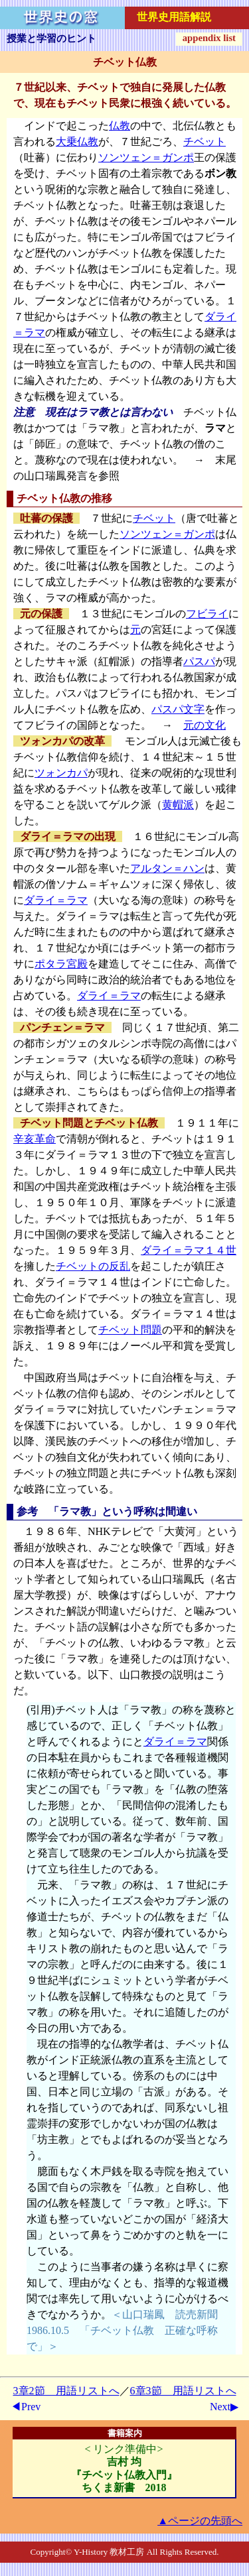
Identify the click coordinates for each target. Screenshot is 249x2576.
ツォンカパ (61, 772)
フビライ (207, 613)
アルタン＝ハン (167, 868)
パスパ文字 (178, 709)
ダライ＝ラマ (56, 900)
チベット (204, 141)
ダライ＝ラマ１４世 (188, 1250)
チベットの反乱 (93, 1266)
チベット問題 (130, 1329)
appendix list (209, 37)
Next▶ (224, 2406)
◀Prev (26, 2406)
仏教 (119, 125)
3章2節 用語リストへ (66, 2390)
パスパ (199, 661)
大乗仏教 (77, 141)
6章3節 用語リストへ (183, 2390)
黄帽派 (178, 804)
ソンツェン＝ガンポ (146, 157)
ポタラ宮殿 (61, 963)
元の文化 (204, 725)
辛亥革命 (34, 1138)
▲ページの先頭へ (199, 2520)
